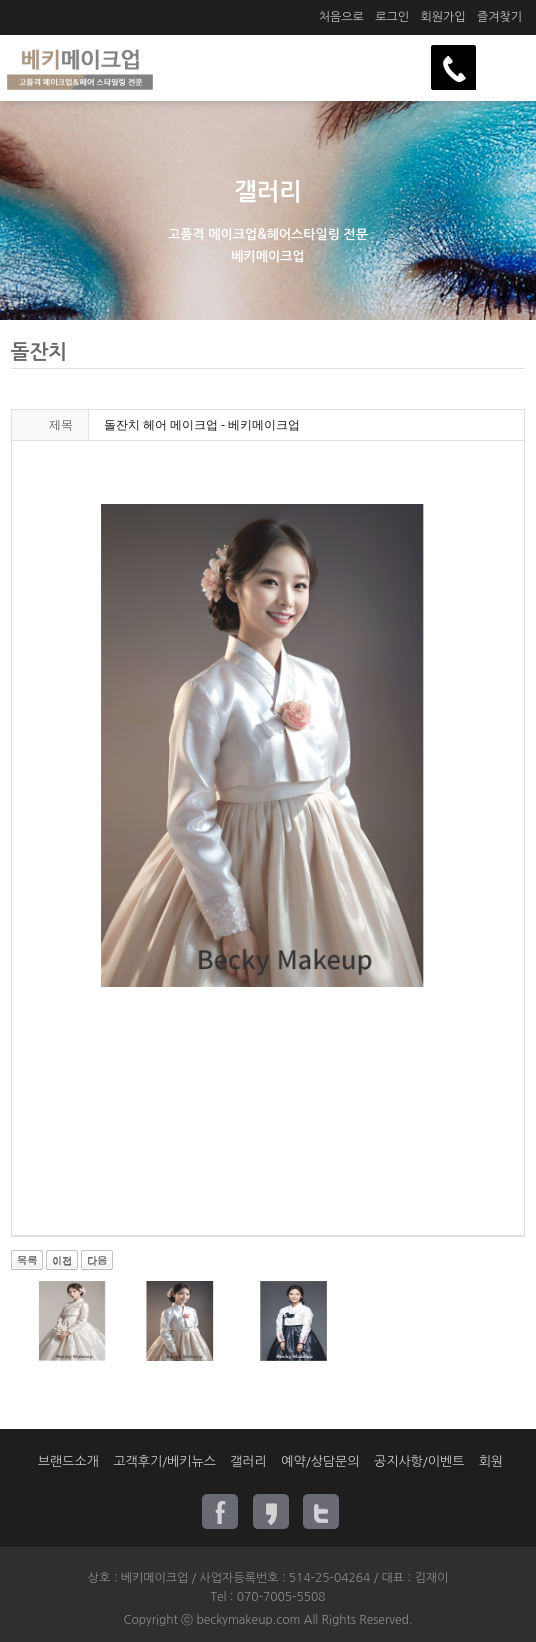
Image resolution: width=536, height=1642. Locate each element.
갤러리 (248, 1461)
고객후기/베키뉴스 (164, 1461)
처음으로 (341, 17)
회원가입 (442, 17)
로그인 (392, 17)
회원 (491, 1461)
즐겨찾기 (499, 17)
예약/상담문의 (320, 1461)
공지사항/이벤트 (419, 1461)
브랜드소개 (68, 1461)
